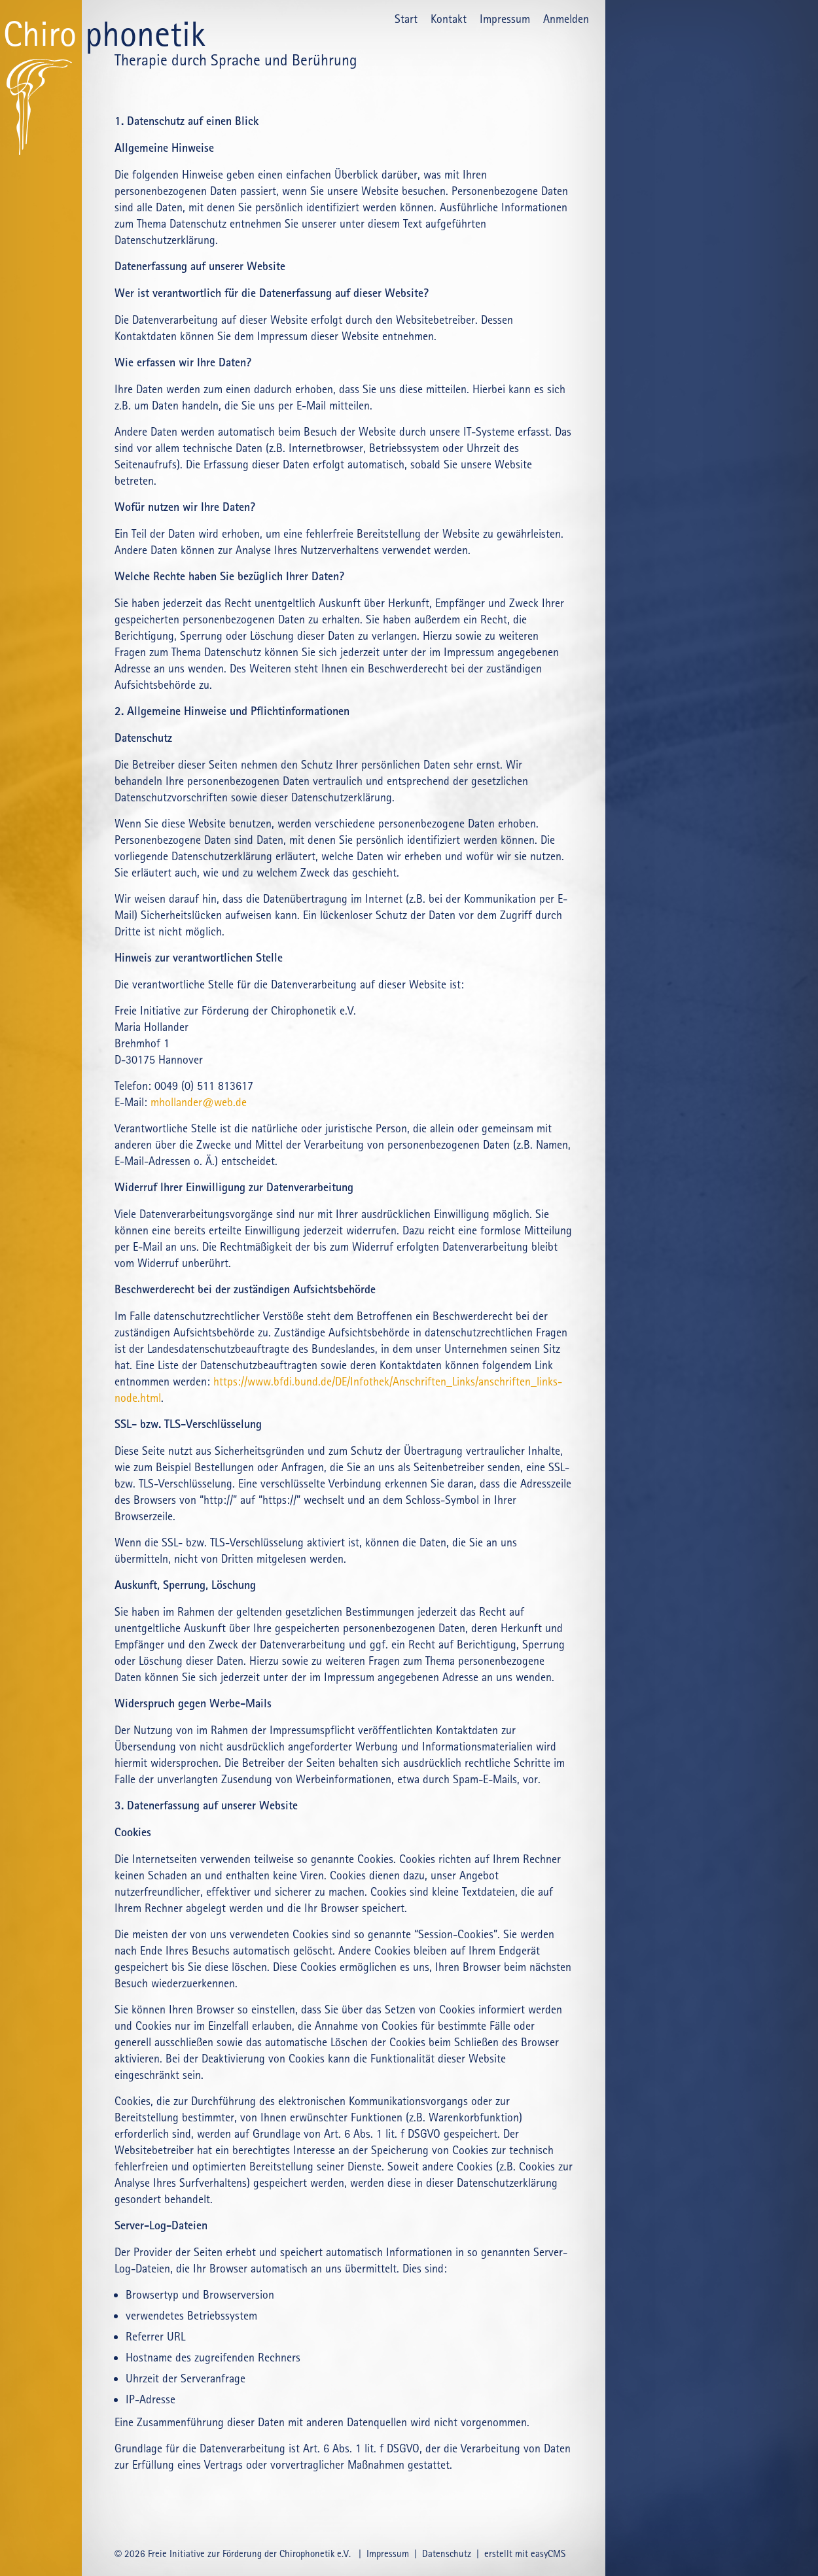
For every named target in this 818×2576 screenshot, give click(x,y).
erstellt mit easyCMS (526, 2554)
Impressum (505, 19)
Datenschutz (446, 2554)
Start (406, 19)
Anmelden (566, 19)
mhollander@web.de (199, 1102)
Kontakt (449, 19)
